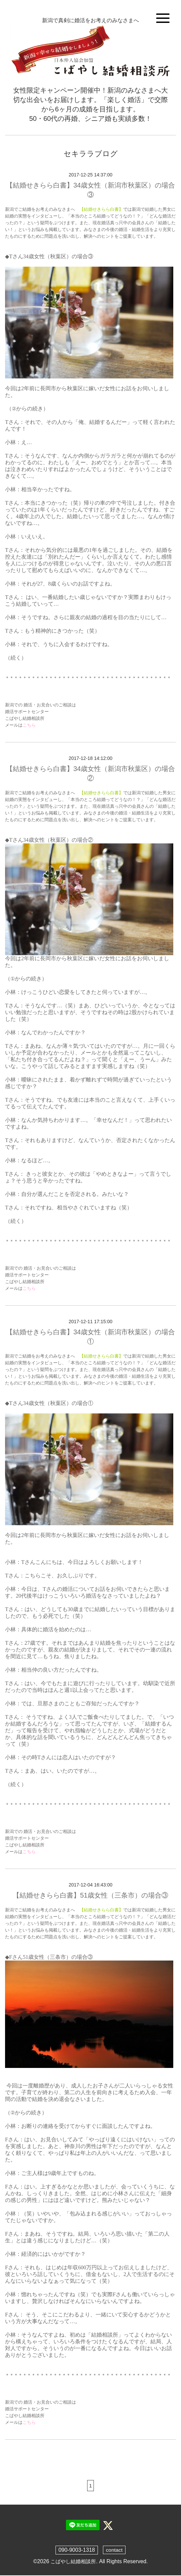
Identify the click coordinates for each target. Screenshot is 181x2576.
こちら (29, 725)
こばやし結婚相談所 (73, 2562)
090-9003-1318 (76, 2550)
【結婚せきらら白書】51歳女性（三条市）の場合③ (90, 1895)
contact (114, 2550)
